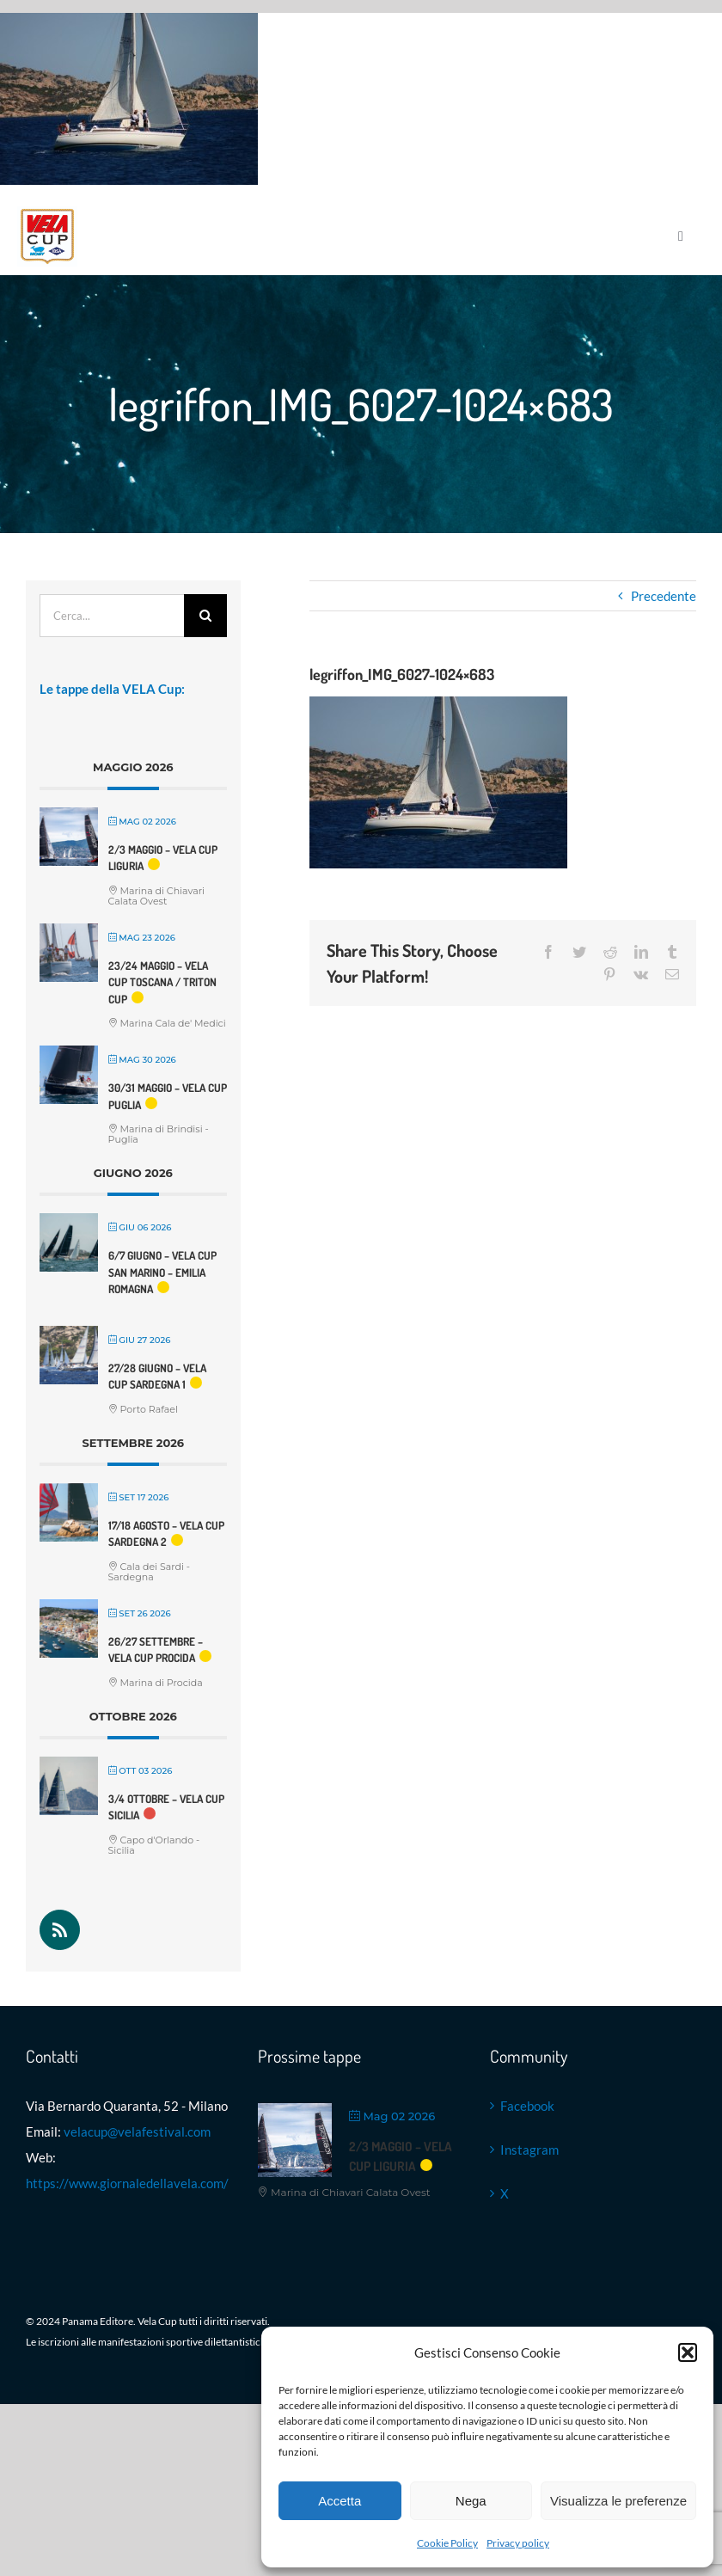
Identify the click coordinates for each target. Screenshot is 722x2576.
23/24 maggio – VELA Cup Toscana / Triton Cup (162, 982)
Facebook (527, 2105)
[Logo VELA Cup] (47, 212)
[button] (687, 2352)
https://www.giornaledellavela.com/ (127, 2183)
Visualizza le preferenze (618, 2500)
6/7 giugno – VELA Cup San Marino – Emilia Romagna (162, 1272)
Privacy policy (517, 2542)
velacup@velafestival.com (137, 2131)
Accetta (339, 2500)
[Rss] (60, 1930)
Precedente (663, 596)
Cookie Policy (447, 2542)
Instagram (529, 2149)
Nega (471, 2500)
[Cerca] (205, 615)
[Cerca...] (112, 615)
